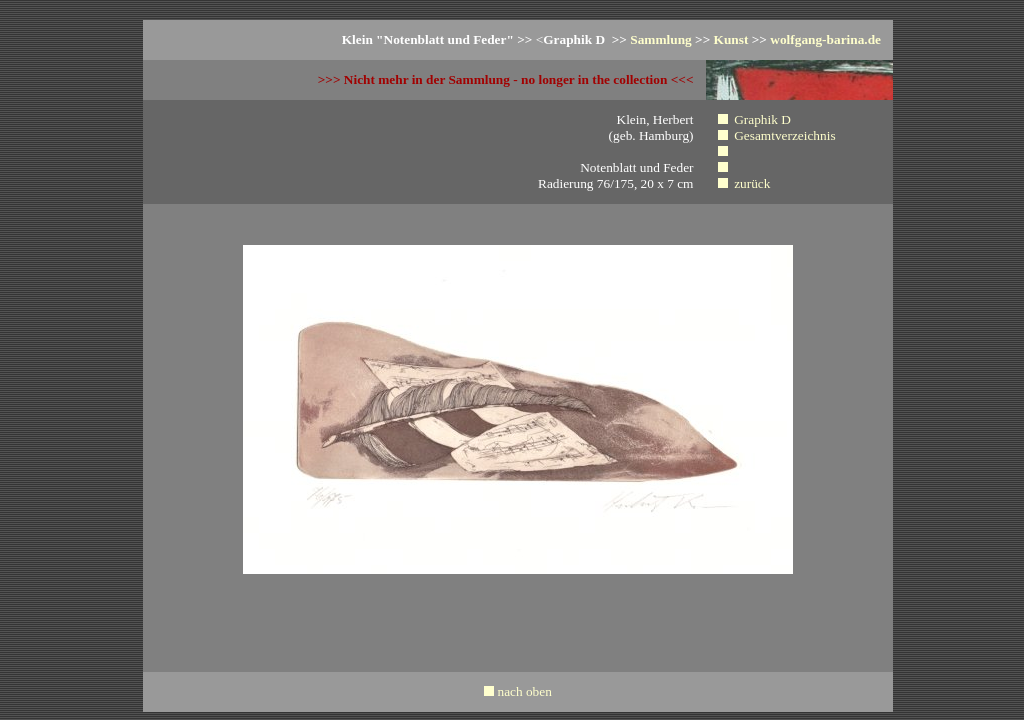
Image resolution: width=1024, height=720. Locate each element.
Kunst (731, 39)
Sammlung (660, 39)
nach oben (524, 691)
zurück (752, 183)
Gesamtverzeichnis (784, 135)
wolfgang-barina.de (825, 39)
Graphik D (762, 119)
